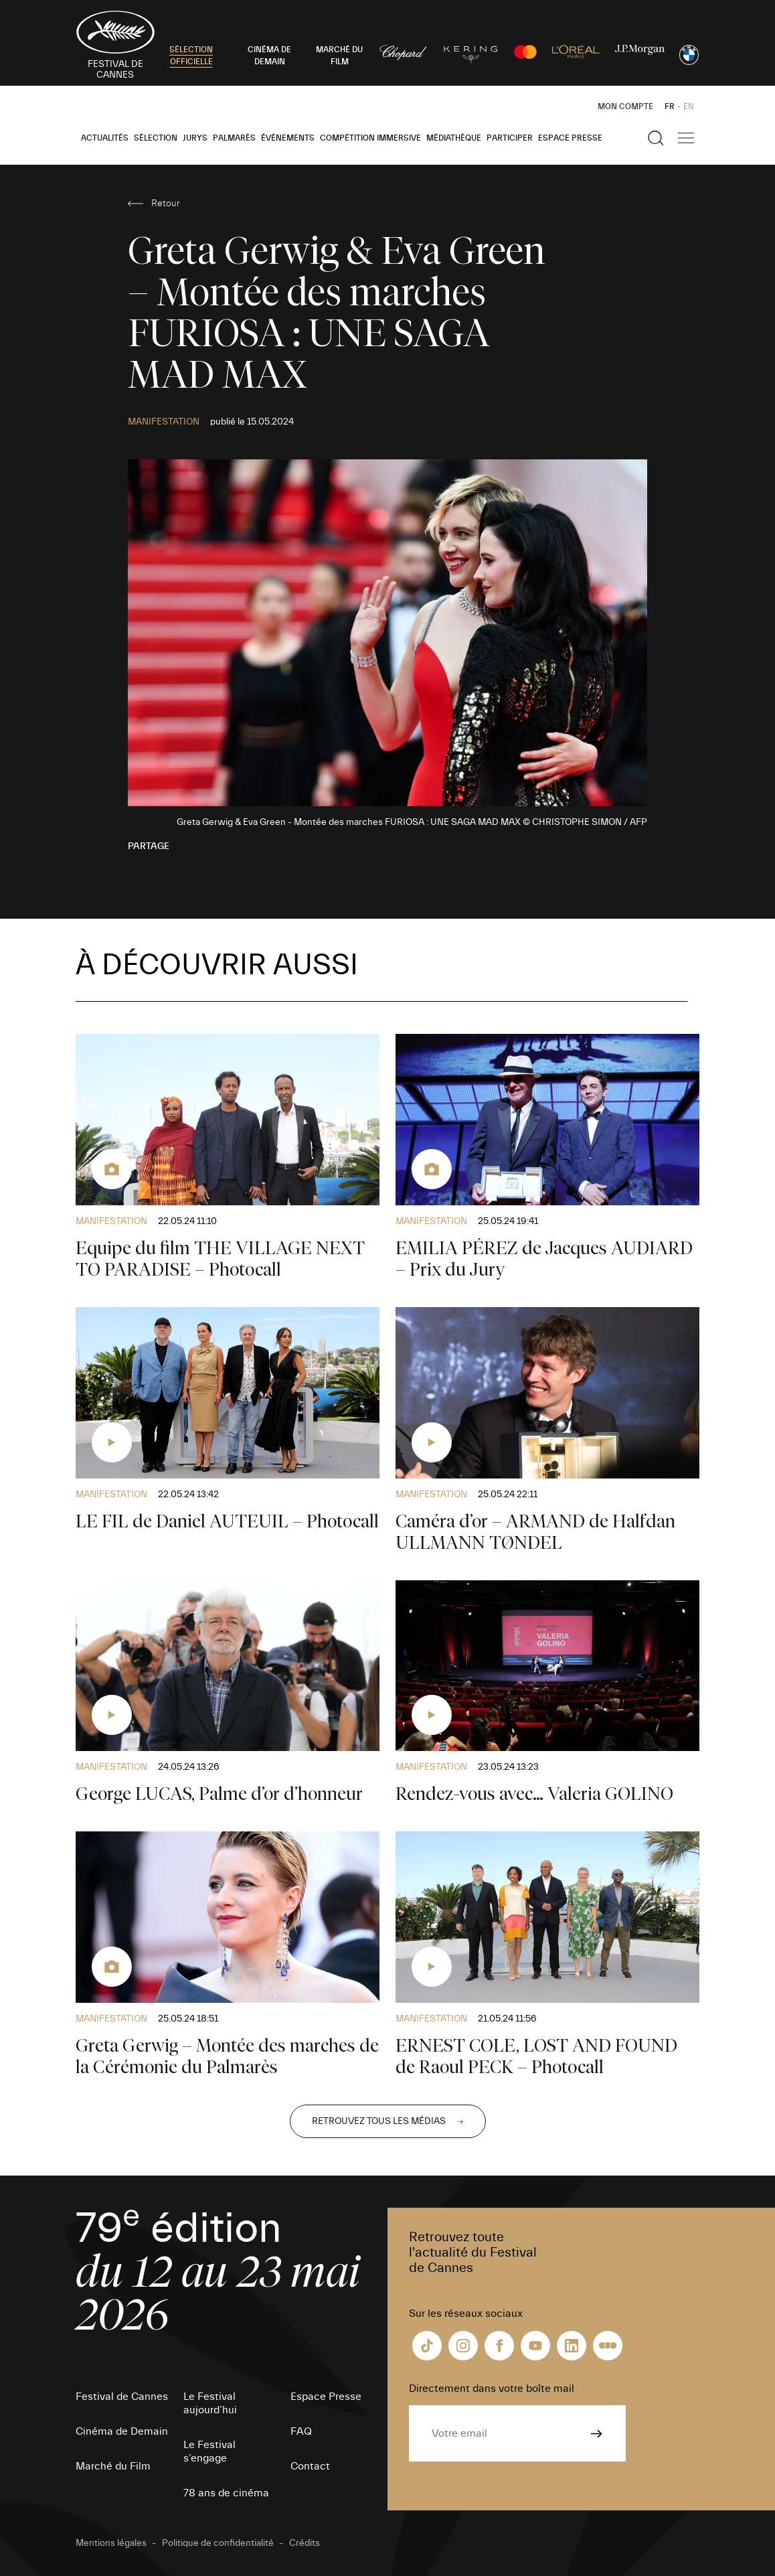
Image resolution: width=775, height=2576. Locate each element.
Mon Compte (625, 106)
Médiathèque (453, 138)
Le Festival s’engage (209, 2451)
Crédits (304, 2543)
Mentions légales (111, 2543)
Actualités (104, 138)
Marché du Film (113, 2466)
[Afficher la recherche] (656, 138)
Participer (510, 138)
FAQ (301, 2431)
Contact (310, 2466)
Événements (288, 138)
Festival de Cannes (122, 2397)
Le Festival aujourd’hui (210, 2403)
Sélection (155, 138)
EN (688, 106)
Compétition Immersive (370, 138)
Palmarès (234, 138)
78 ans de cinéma (226, 2493)
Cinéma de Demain (122, 2431)
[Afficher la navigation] (686, 138)
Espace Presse (570, 138)
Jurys (195, 138)
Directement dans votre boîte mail (491, 2388)
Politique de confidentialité (218, 2543)
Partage (148, 846)
